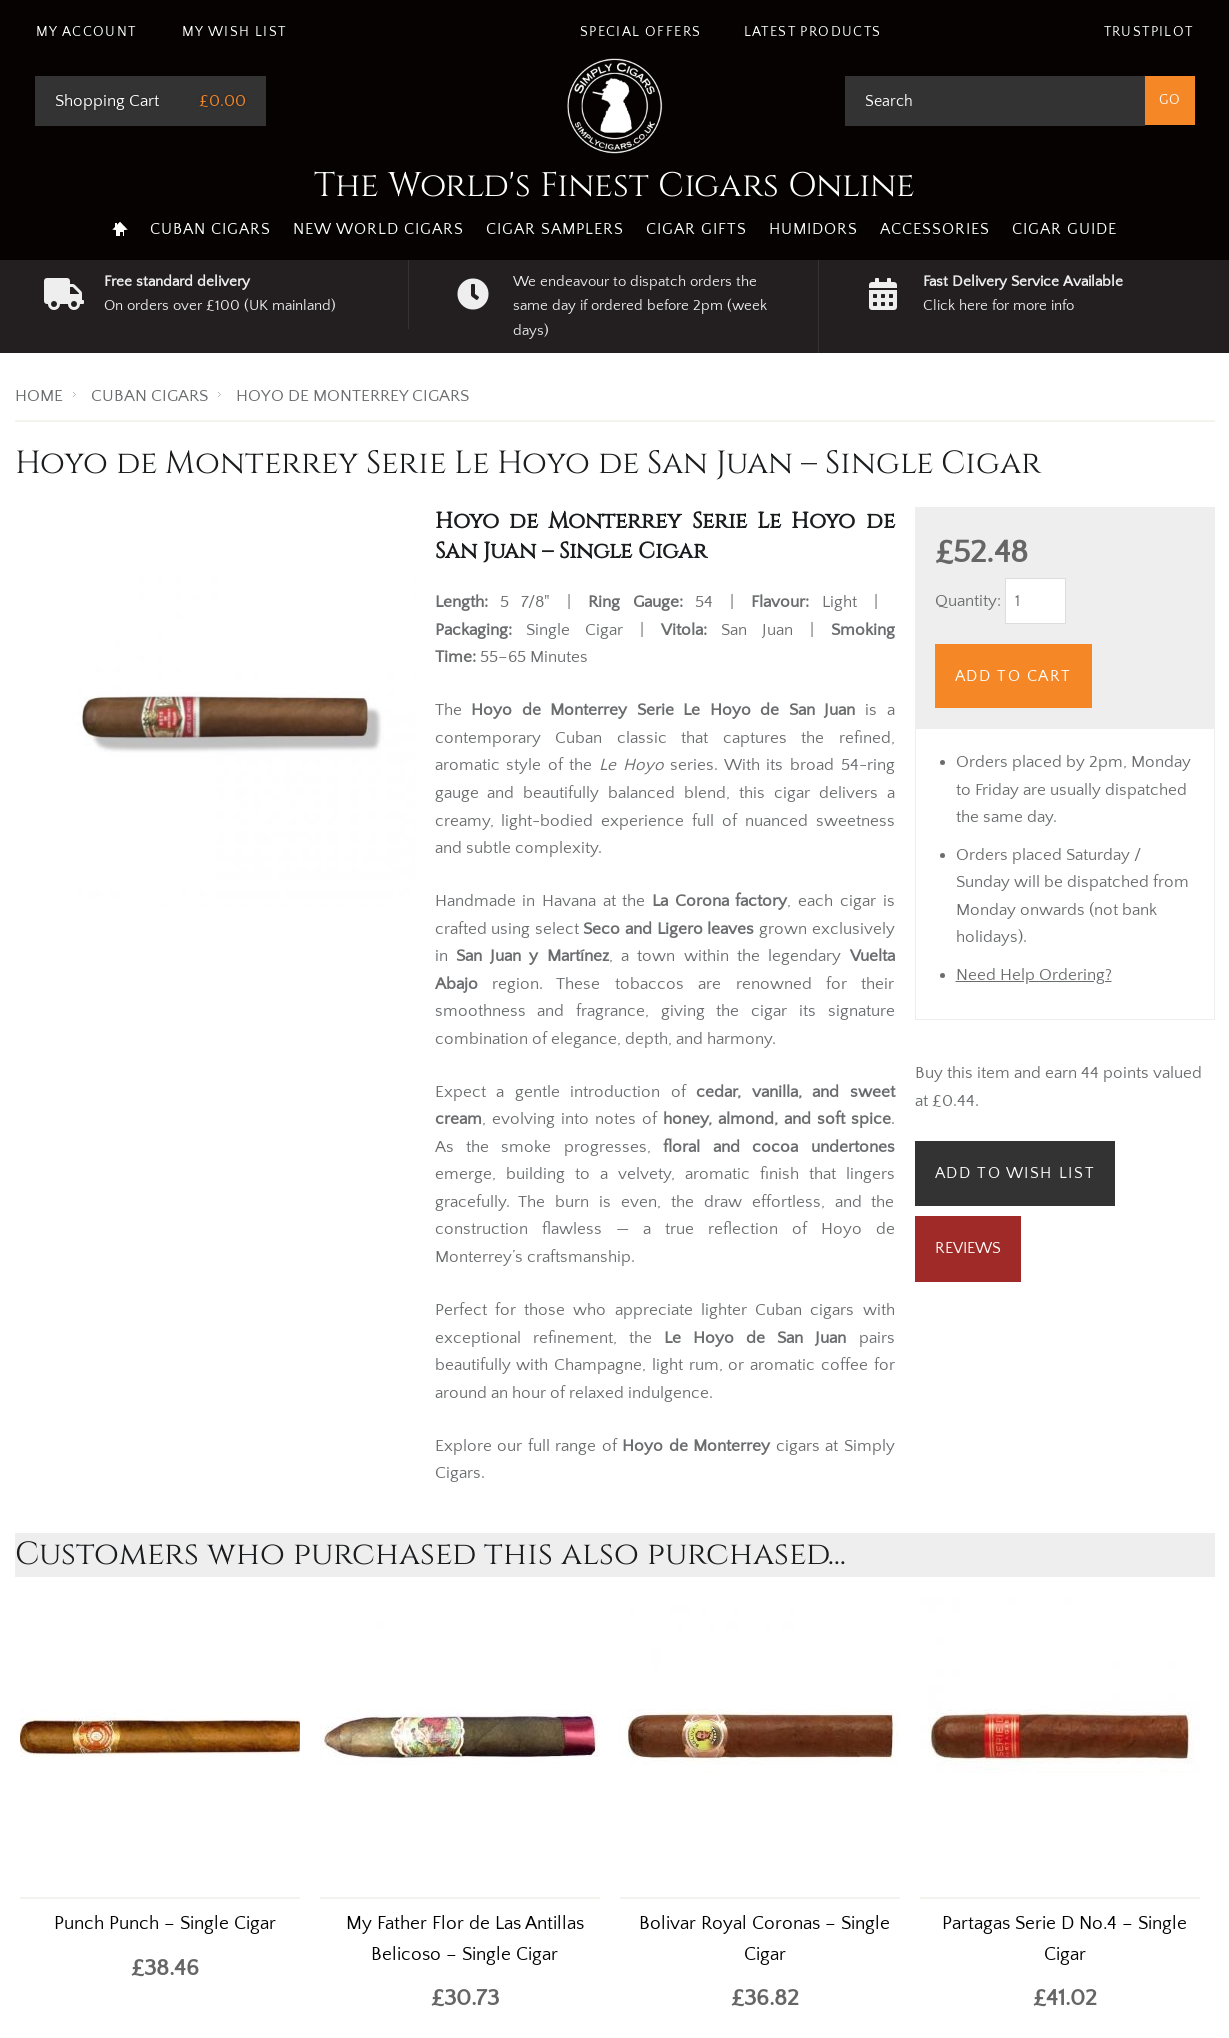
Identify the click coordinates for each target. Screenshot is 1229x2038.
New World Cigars (378, 229)
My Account (86, 32)
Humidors (813, 229)
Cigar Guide (1064, 229)
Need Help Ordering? (1034, 975)
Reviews (968, 1248)
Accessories (935, 229)
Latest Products (813, 32)
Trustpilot (1149, 32)
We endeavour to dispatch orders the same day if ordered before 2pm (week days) (640, 306)
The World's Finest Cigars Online (614, 186)
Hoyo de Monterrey (696, 1446)
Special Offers (641, 32)
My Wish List (234, 32)
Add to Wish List (1015, 1173)
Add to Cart (1014, 676)
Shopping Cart (107, 101)
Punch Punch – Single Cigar (165, 1923)
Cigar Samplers (555, 229)
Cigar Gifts (696, 229)
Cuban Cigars (210, 229)
